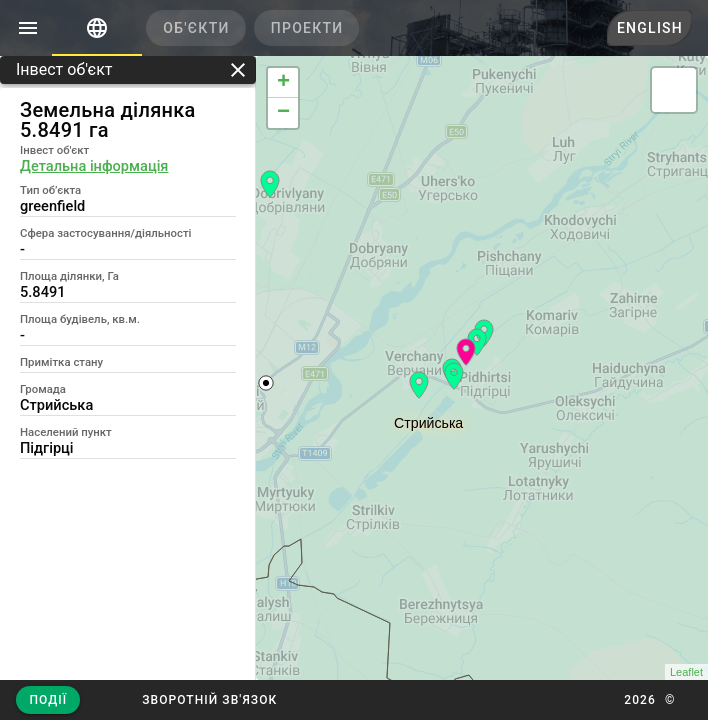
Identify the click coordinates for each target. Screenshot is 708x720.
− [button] (283, 113)
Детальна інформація (94, 166)
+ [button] (283, 83)
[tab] (97, 28)
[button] (209, 700)
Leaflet (686, 672)
